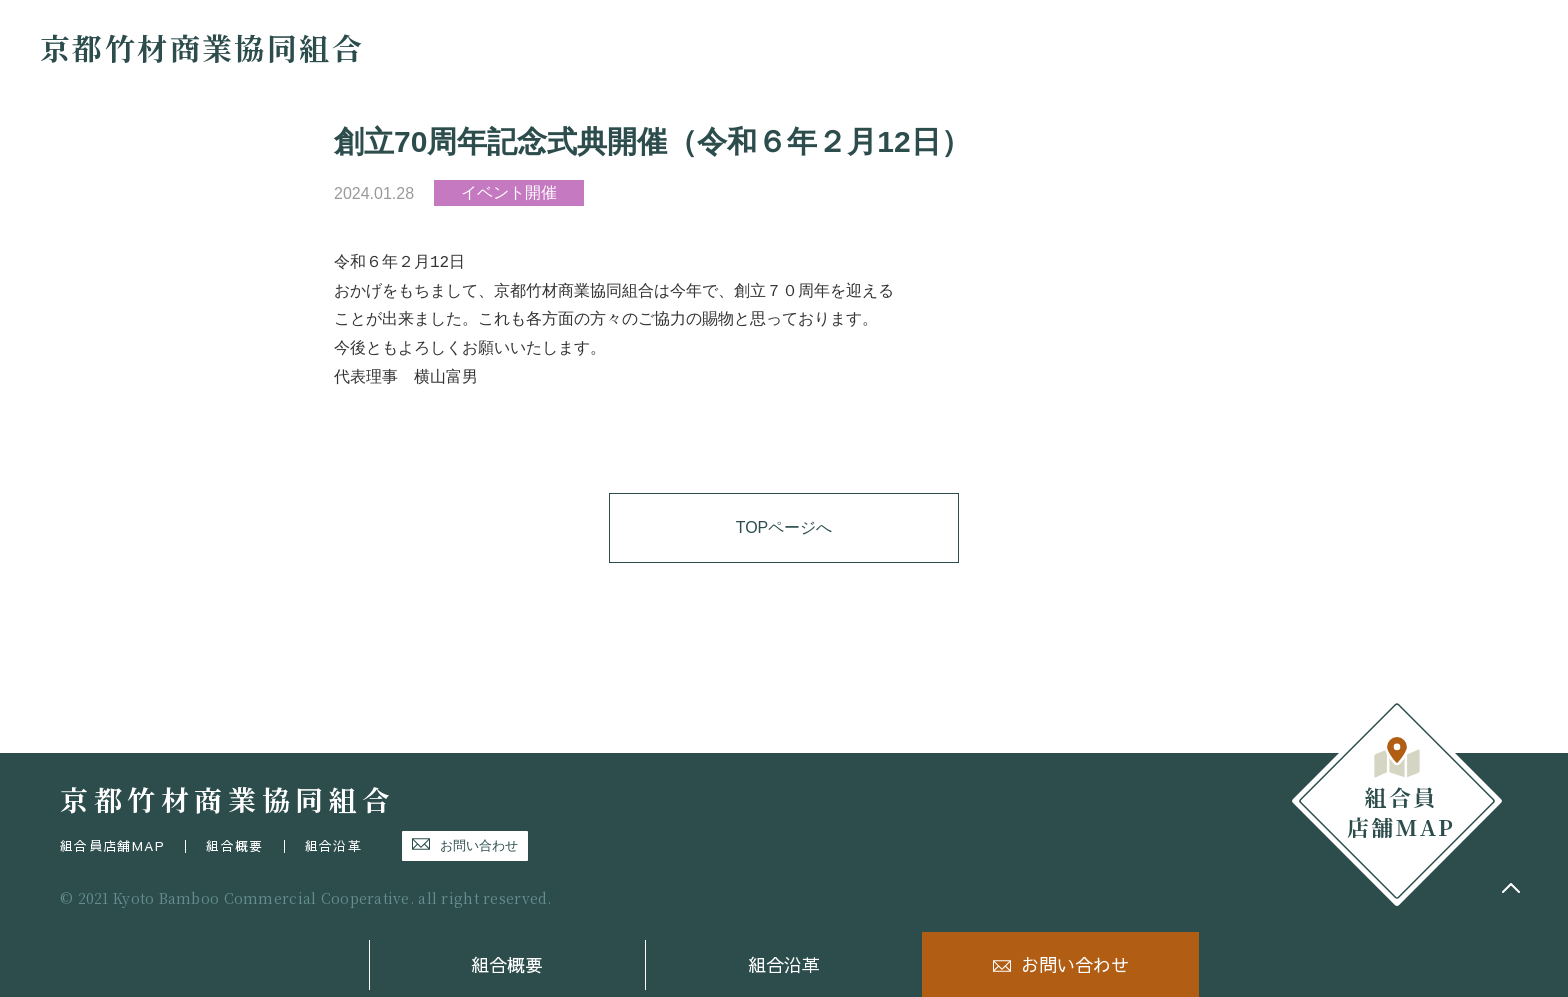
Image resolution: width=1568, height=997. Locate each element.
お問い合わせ (1075, 964)
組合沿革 (784, 964)
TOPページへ (784, 527)
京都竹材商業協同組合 (202, 47)
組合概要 (507, 964)
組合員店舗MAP (112, 846)
